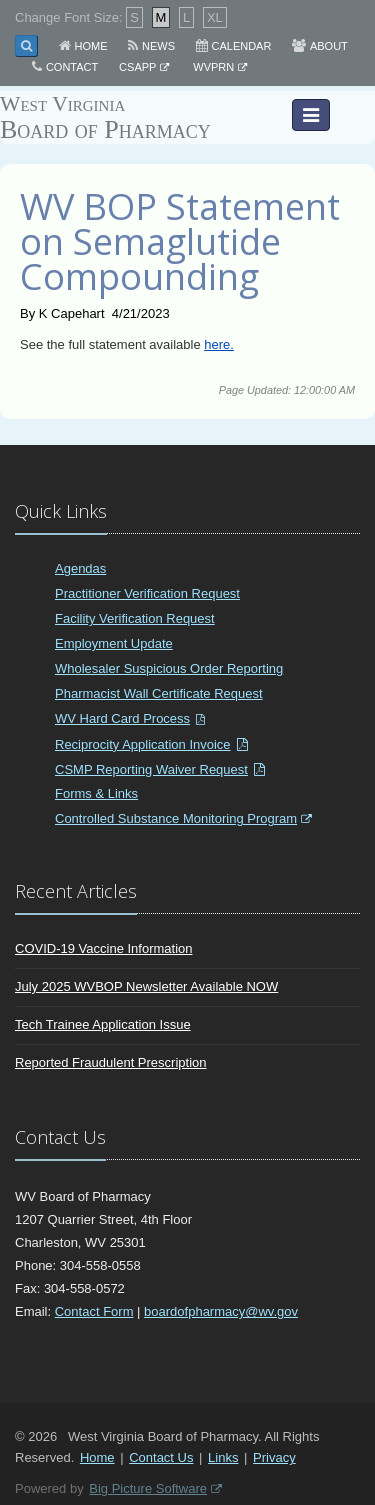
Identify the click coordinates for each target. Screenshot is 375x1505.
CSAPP (137, 67)
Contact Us (161, 1457)
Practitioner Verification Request (147, 593)
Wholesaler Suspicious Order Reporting (169, 668)
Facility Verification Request (135, 618)
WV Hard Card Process (122, 718)
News (158, 46)
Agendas (80, 568)
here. (219, 344)
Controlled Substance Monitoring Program (176, 818)
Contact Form (94, 1311)
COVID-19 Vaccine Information (104, 948)
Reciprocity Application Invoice (143, 744)
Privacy (274, 1457)
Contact (72, 67)
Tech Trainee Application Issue (103, 1024)
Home (91, 46)
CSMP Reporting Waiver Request (151, 769)
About (329, 46)
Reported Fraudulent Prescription (111, 1062)
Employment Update (114, 643)
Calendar (242, 46)
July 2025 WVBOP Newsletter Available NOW (146, 986)
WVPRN (213, 67)
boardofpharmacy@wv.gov (221, 1311)
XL (215, 17)
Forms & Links (96, 793)
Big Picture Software (148, 1488)
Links (223, 1457)
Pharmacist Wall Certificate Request (159, 693)
